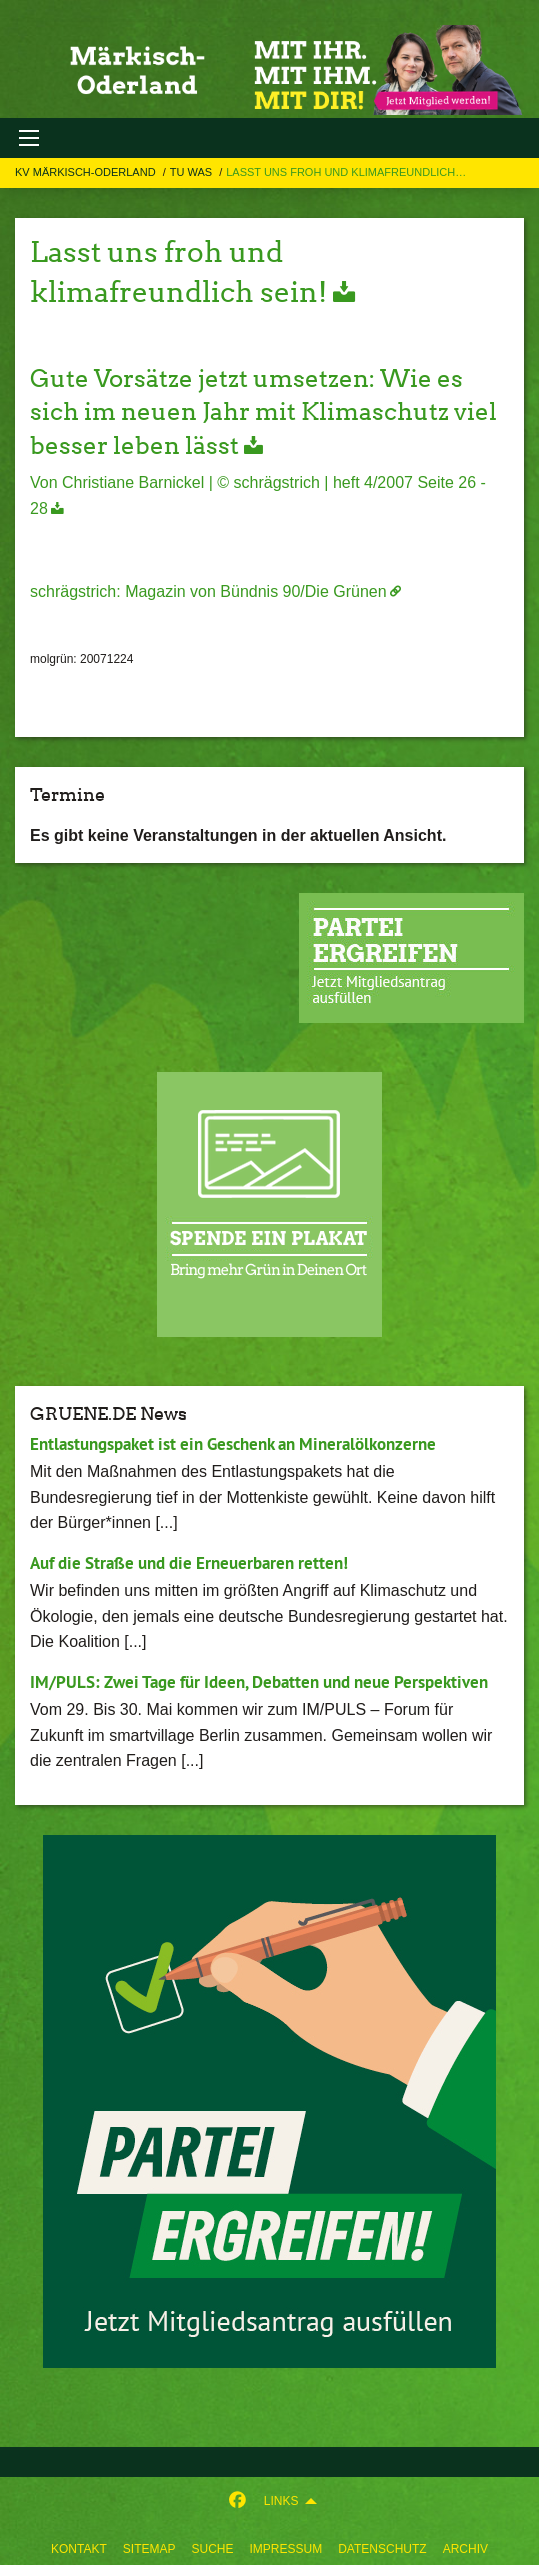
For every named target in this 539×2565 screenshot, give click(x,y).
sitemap (149, 2549)
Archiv (465, 2549)
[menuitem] (79, 2545)
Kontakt (79, 2549)
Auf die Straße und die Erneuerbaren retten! (189, 1563)
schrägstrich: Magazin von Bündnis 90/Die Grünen (208, 591)
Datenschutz (382, 2549)
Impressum (286, 2549)
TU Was (192, 172)
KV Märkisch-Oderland (87, 172)
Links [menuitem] (281, 2501)
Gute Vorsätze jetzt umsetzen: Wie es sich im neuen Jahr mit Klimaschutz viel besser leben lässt (263, 412)
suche (212, 2549)
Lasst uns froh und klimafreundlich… (346, 172)
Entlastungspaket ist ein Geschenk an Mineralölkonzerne (233, 1444)
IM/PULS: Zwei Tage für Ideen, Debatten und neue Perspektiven (259, 1682)
